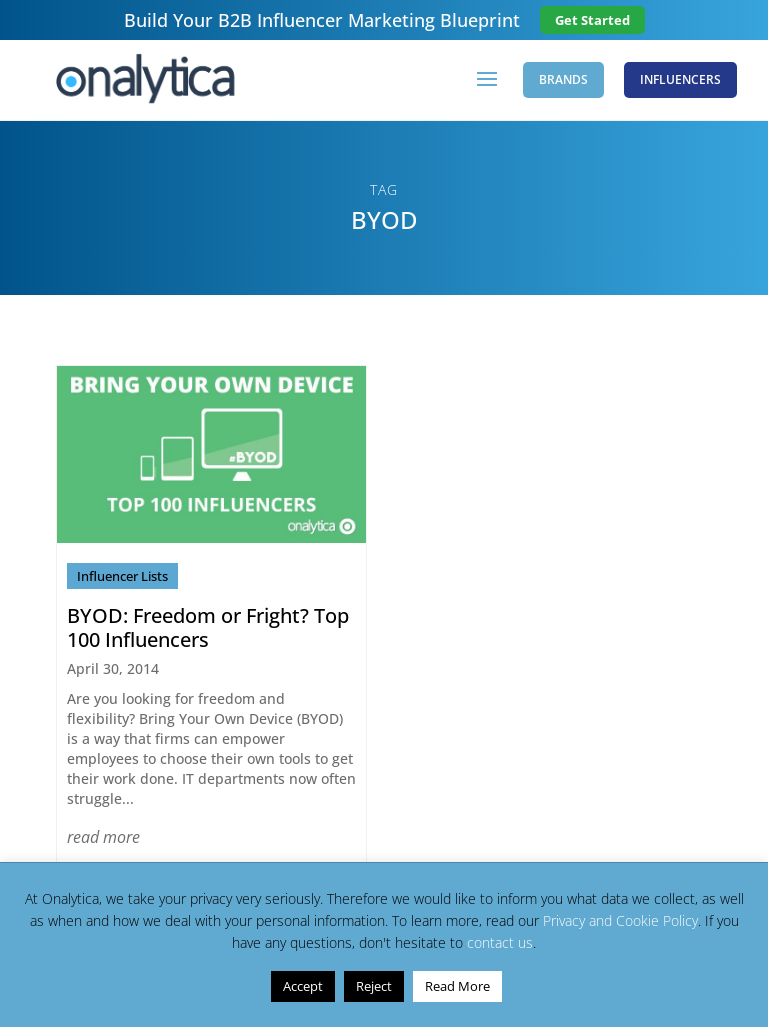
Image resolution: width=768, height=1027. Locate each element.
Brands (563, 79)
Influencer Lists (122, 576)
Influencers (680, 79)
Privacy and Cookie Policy (620, 920)
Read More (457, 986)
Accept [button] (303, 986)
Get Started (592, 20)
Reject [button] (374, 986)
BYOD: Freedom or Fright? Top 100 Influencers (208, 627)
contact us (500, 942)
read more (103, 837)
